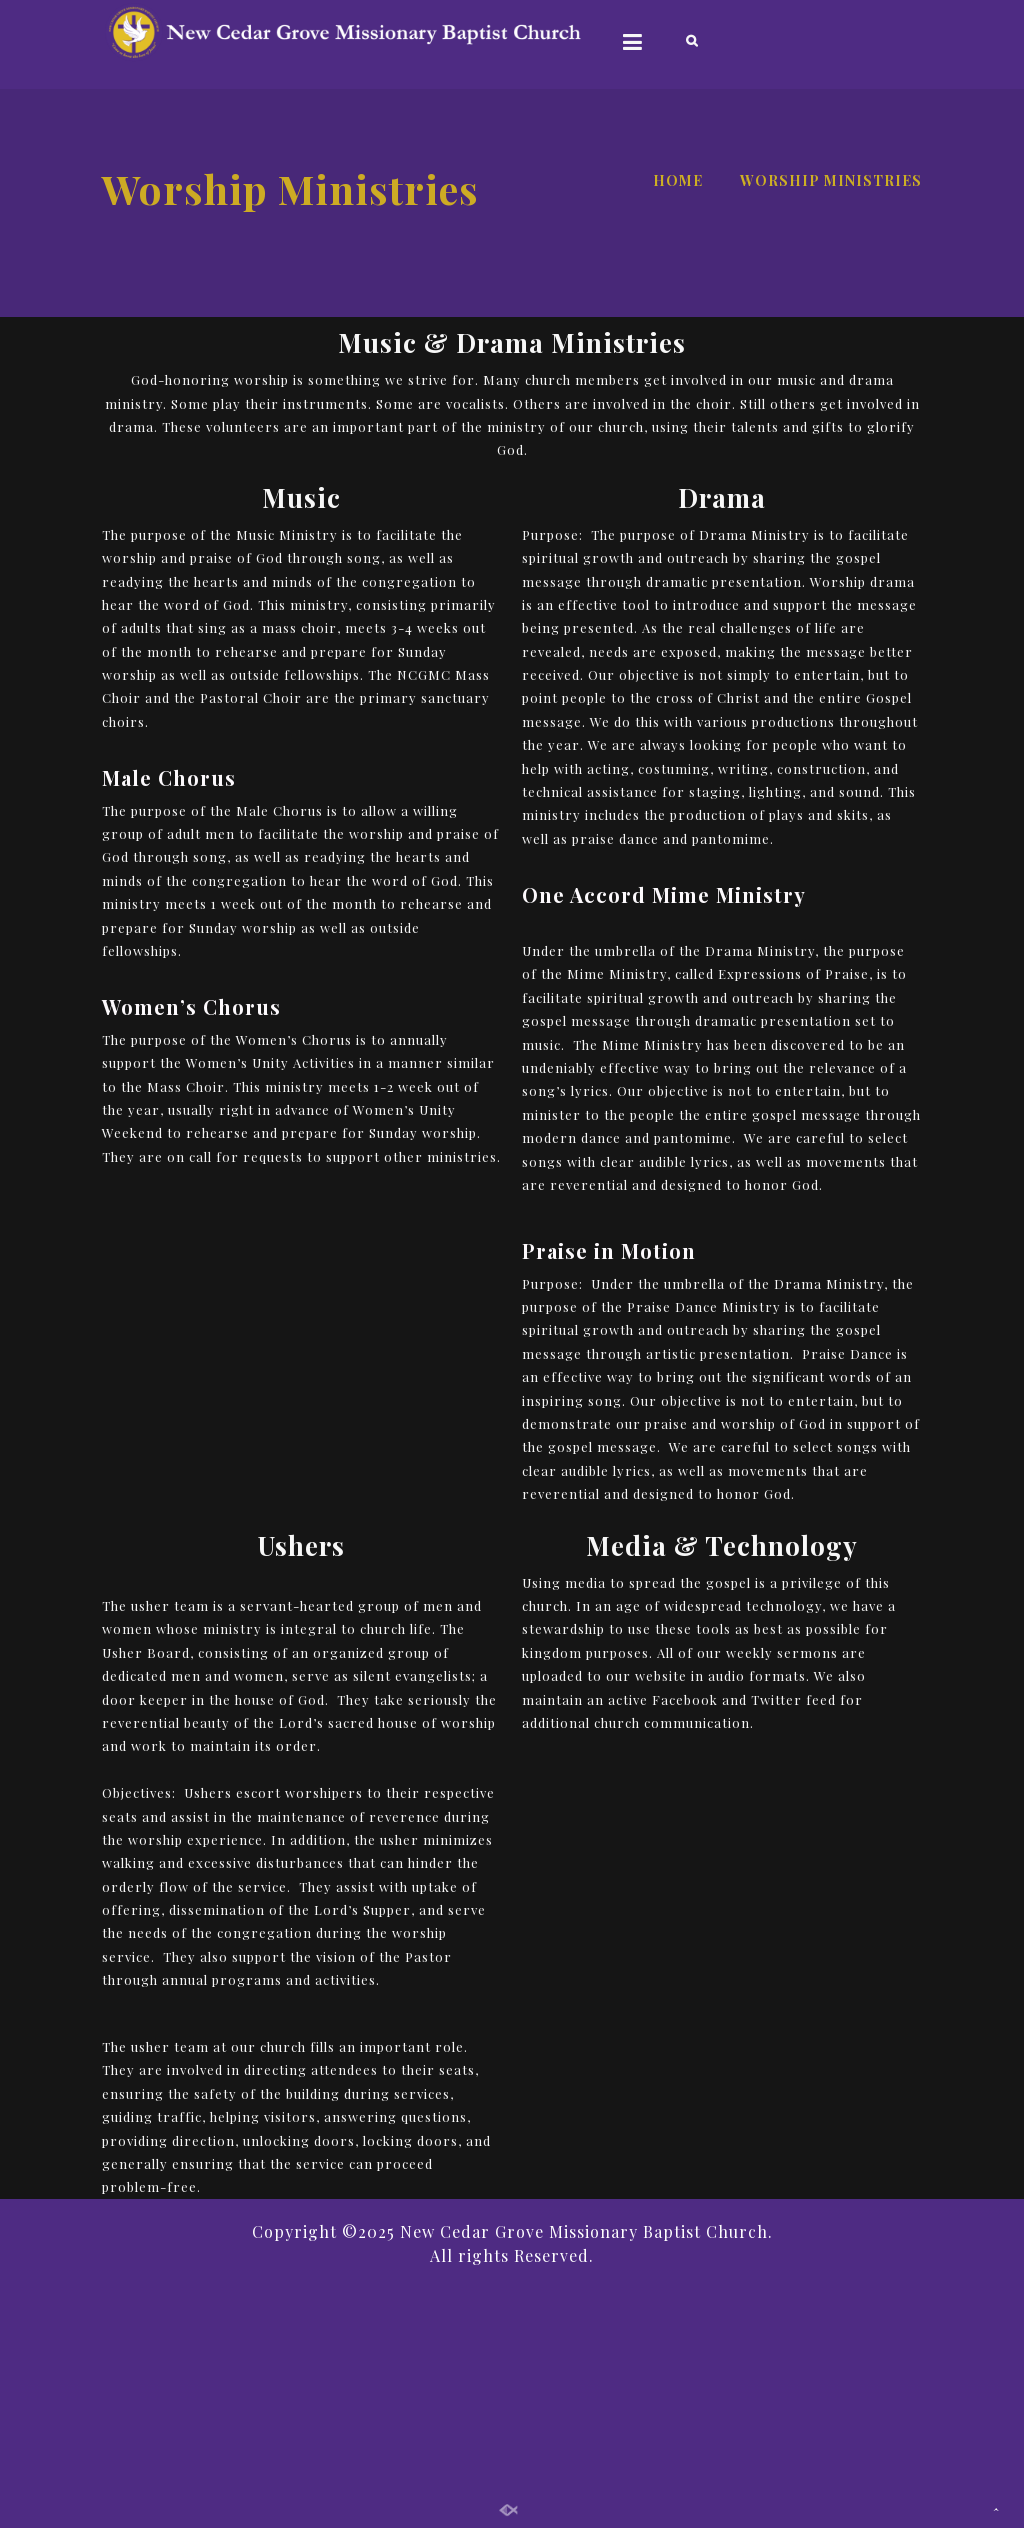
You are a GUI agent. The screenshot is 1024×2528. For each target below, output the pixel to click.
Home (678, 180)
